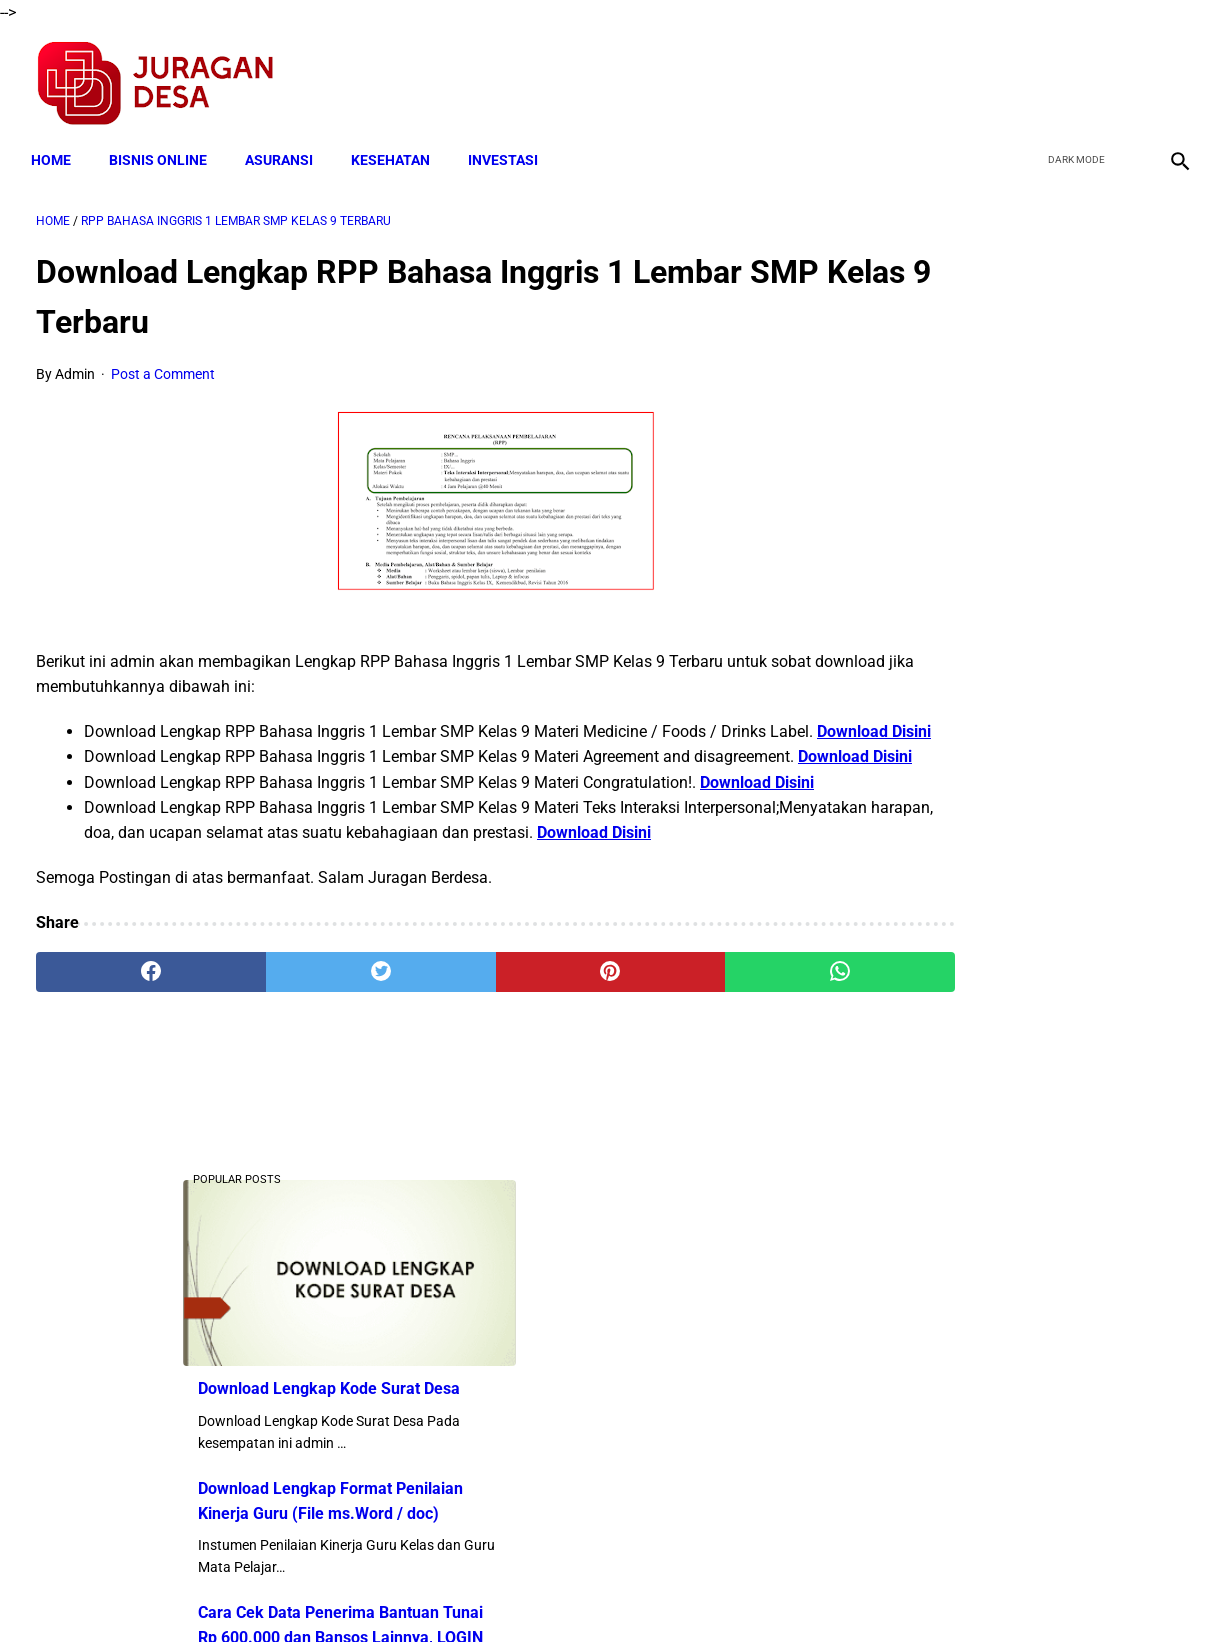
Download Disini (188, 749)
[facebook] (1031, 76)
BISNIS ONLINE (163, 147)
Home (56, 147)
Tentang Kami (876, 1591)
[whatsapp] (716, 1065)
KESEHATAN (395, 147)
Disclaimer (604, 1591)
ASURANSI (284, 147)
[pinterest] (521, 1065)
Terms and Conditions (378, 1591)
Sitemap (681, 1591)
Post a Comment (163, 367)
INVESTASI (508, 147)
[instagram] (1172, 76)
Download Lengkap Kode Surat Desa (1031, 413)
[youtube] (1125, 76)
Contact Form (770, 1591)
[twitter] (1078, 76)
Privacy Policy (509, 1591)
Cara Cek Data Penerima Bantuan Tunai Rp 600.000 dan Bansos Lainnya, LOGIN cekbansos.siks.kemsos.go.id (1039, 662)
